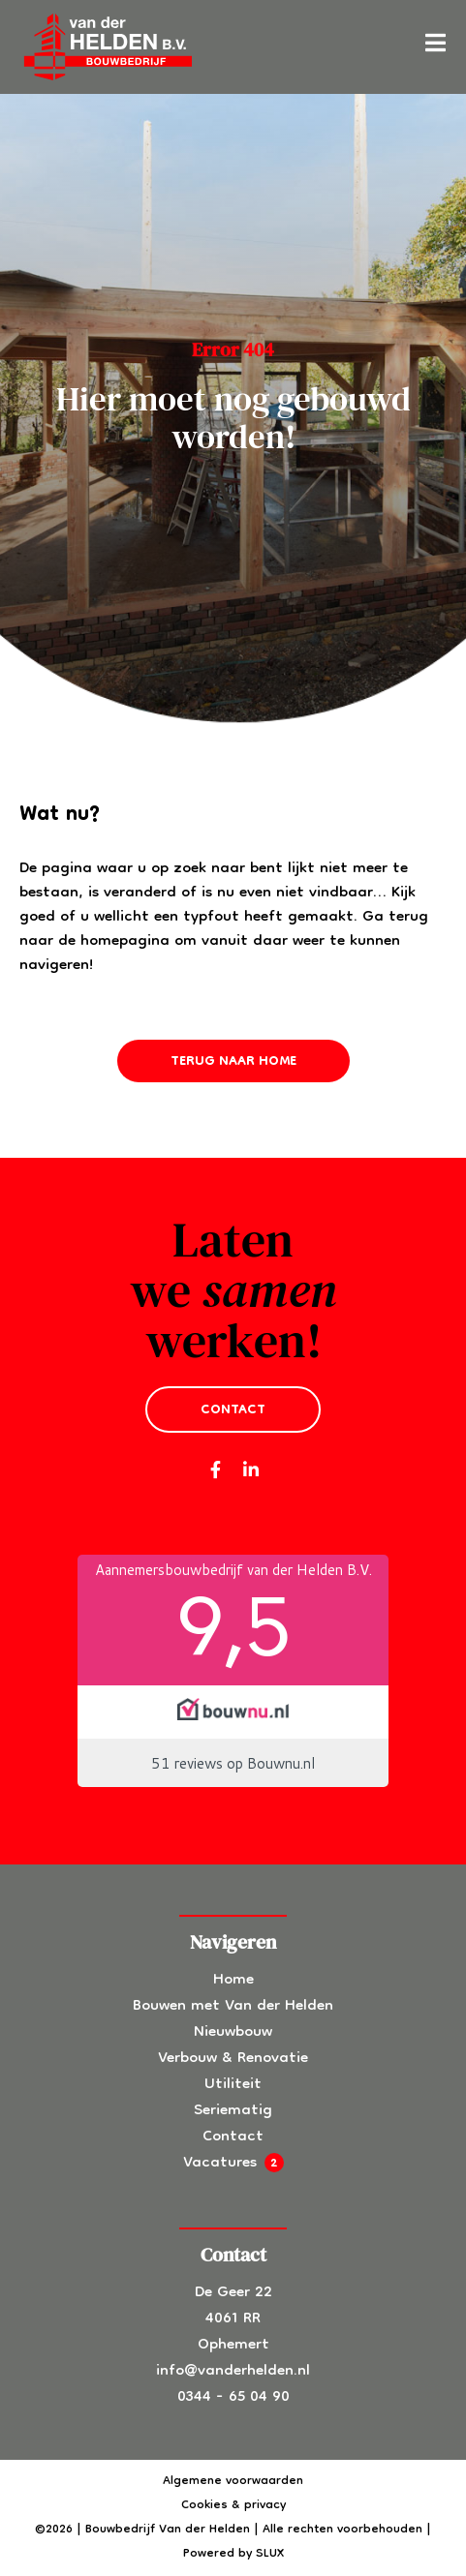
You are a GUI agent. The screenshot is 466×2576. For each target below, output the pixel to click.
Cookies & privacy (233, 2506)
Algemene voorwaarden (233, 2482)
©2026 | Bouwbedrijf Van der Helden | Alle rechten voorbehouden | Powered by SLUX (233, 2542)
